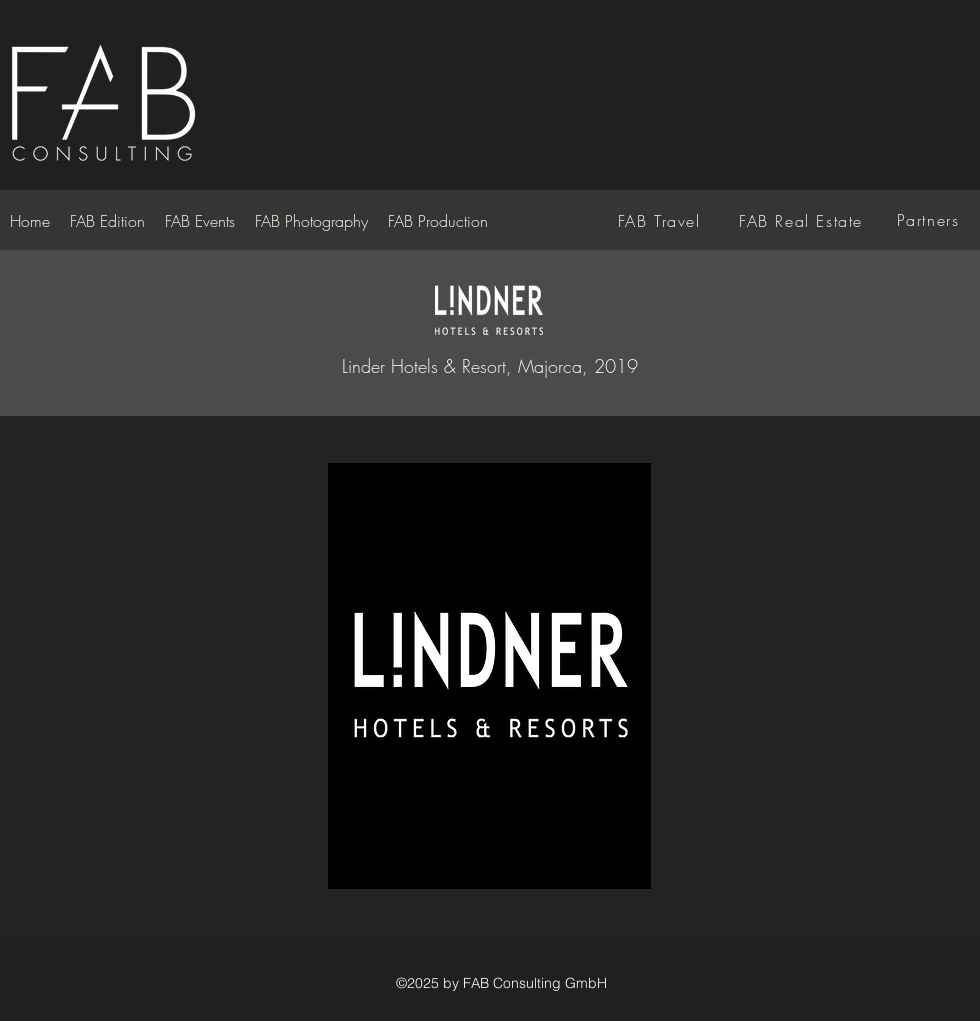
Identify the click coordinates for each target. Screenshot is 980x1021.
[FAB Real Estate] (803, 221)
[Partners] (930, 220)
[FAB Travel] (661, 221)
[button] (489, 676)
